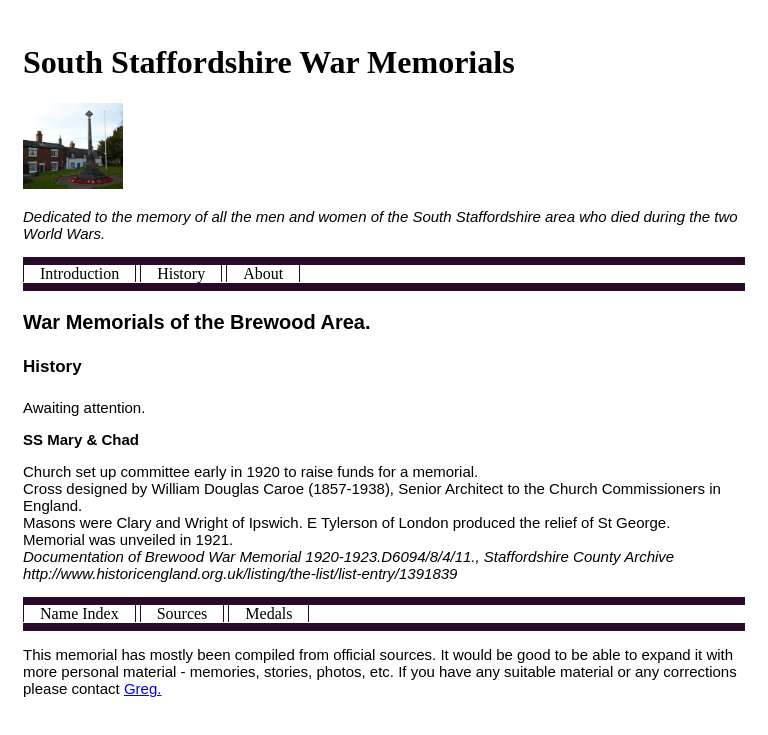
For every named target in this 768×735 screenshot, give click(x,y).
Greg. (143, 688)
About (263, 273)
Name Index (79, 613)
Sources (182, 613)
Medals (268, 613)
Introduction (79, 273)
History (181, 273)
